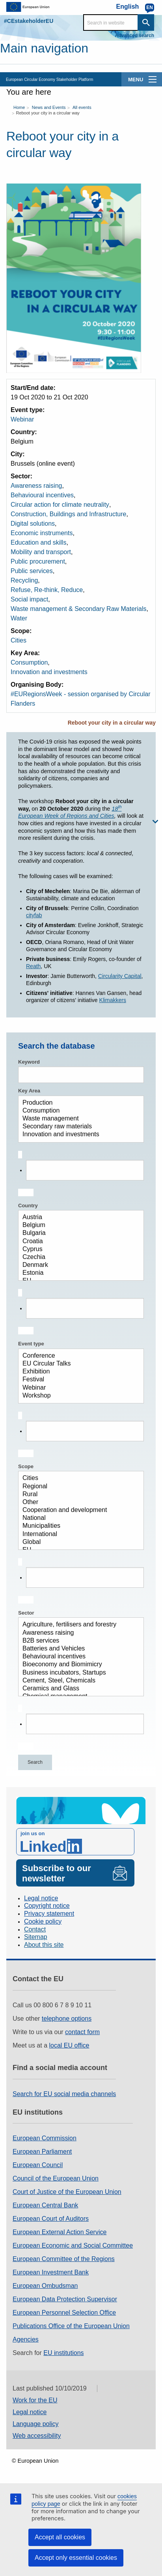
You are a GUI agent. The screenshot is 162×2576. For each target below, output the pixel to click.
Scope (26, 1466)
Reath (33, 966)
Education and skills (38, 542)
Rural (78, 1495)
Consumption (29, 662)
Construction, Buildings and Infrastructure (68, 514)
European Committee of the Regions (64, 2259)
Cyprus (78, 1249)
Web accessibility (37, 2435)
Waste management (78, 1119)
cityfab (34, 915)
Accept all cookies (60, 2537)
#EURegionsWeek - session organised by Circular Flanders (81, 699)
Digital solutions (33, 523)
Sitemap (35, 1936)
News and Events (49, 107)
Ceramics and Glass (78, 1689)
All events (82, 107)
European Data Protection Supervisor (65, 2299)
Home (19, 107)
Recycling (24, 580)
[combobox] (81, 1173)
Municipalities (78, 1526)
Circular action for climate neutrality (60, 504)
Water (19, 618)
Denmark (78, 1265)
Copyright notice (47, 1905)
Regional (78, 1487)
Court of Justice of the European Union (67, 2191)
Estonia (78, 1273)
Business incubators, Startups (78, 1673)
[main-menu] (152, 79)
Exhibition (78, 1372)
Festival (78, 1380)
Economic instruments (42, 533)
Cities (18, 640)
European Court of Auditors (51, 2218)
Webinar (22, 419)
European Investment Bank (51, 2272)
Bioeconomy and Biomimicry (78, 1665)
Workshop (78, 1396)
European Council (38, 2165)
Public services (32, 571)
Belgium (78, 1225)
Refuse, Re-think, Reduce (47, 589)
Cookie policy (42, 1921)
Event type (31, 1344)
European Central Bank (45, 2205)
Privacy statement (49, 1913)
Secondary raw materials (78, 1127)
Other (78, 1502)
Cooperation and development (78, 1510)
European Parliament (42, 2151)
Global (78, 1542)
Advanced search (134, 35)
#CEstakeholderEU (28, 21)
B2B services (78, 1641)
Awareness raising (36, 485)
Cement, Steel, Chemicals (78, 1681)
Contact (35, 1929)
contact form (82, 2032)
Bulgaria (78, 1233)
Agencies (26, 2339)
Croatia (78, 1242)
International (78, 1534)
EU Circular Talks (78, 1364)
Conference (78, 1356)
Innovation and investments (49, 672)
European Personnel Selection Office (64, 2312)
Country (28, 1205)
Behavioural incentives (42, 495)
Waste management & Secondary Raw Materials (78, 608)
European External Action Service (59, 2232)
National (78, 1518)
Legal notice (41, 1898)
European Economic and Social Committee (73, 2245)
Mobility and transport (41, 552)
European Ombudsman (45, 2285)
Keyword (29, 1062)
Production (78, 1103)
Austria (78, 1217)
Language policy (36, 2424)
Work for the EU (35, 2400)
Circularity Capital (120, 976)
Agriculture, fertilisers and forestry (78, 1625)
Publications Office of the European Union (71, 2326)
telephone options (66, 2018)
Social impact (29, 599)
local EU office (69, 2045)
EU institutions (63, 2352)
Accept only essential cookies (76, 2557)
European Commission (44, 2138)
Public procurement (38, 561)
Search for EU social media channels (64, 2094)
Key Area (29, 1091)
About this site (44, 1944)
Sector (26, 1613)
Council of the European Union (56, 2178)
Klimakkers (112, 1000)
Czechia (78, 1257)
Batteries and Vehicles (78, 1649)
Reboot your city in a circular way (47, 113)
